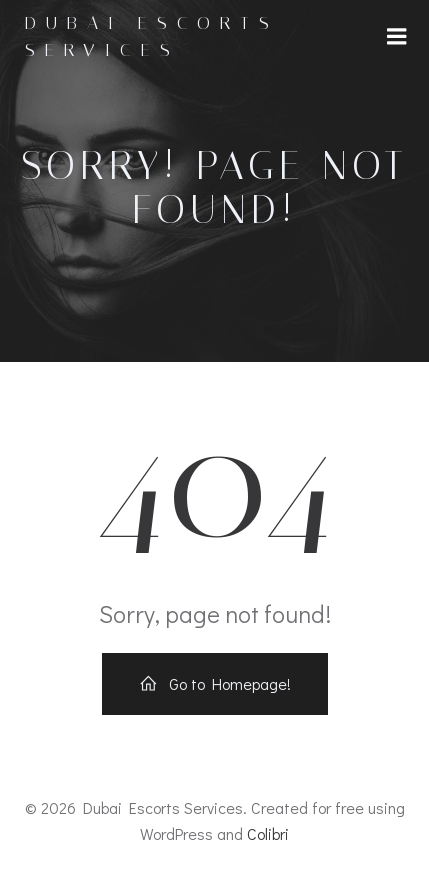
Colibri (268, 833)
